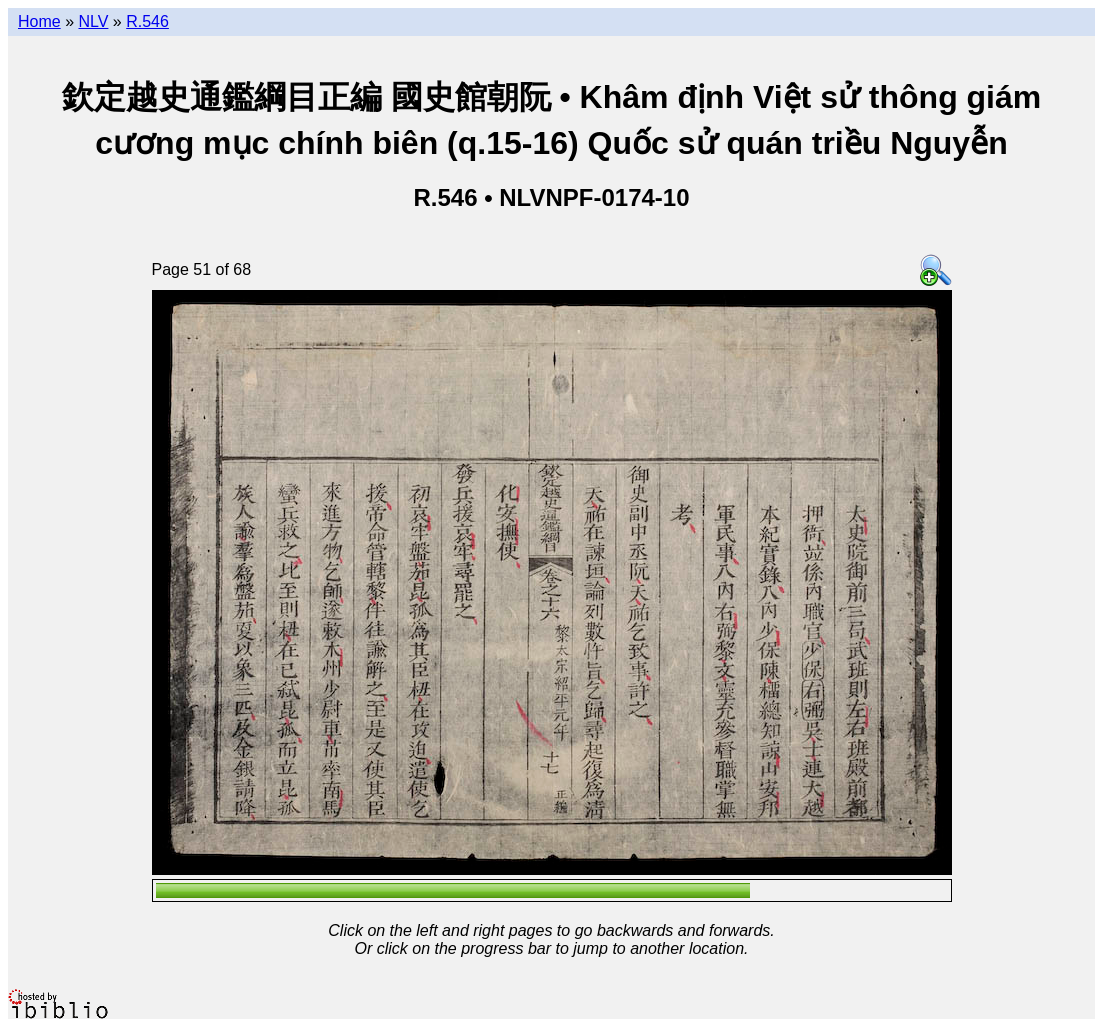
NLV (93, 21)
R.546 (147, 21)
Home (39, 21)
